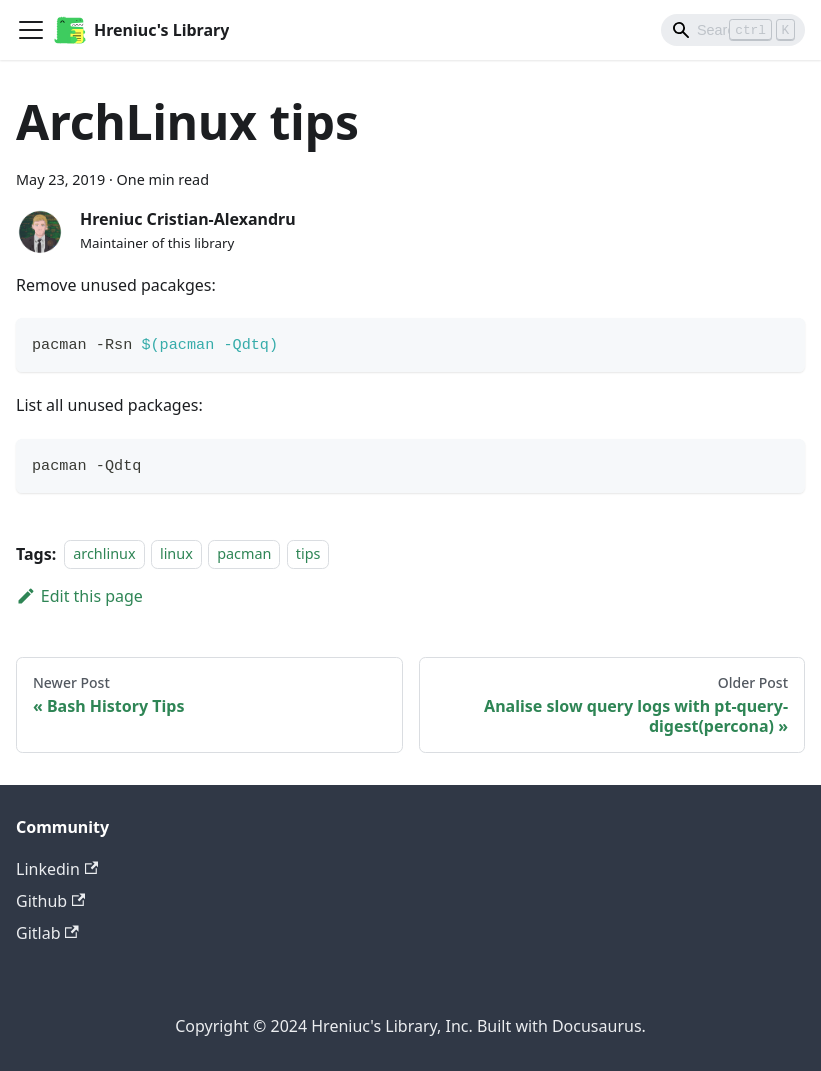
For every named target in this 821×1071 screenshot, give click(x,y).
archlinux (104, 554)
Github (50, 901)
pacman (244, 554)
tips (308, 554)
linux (176, 554)
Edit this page (79, 596)
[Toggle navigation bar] (31, 30)
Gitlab (47, 933)
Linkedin (57, 869)
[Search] (733, 30)
